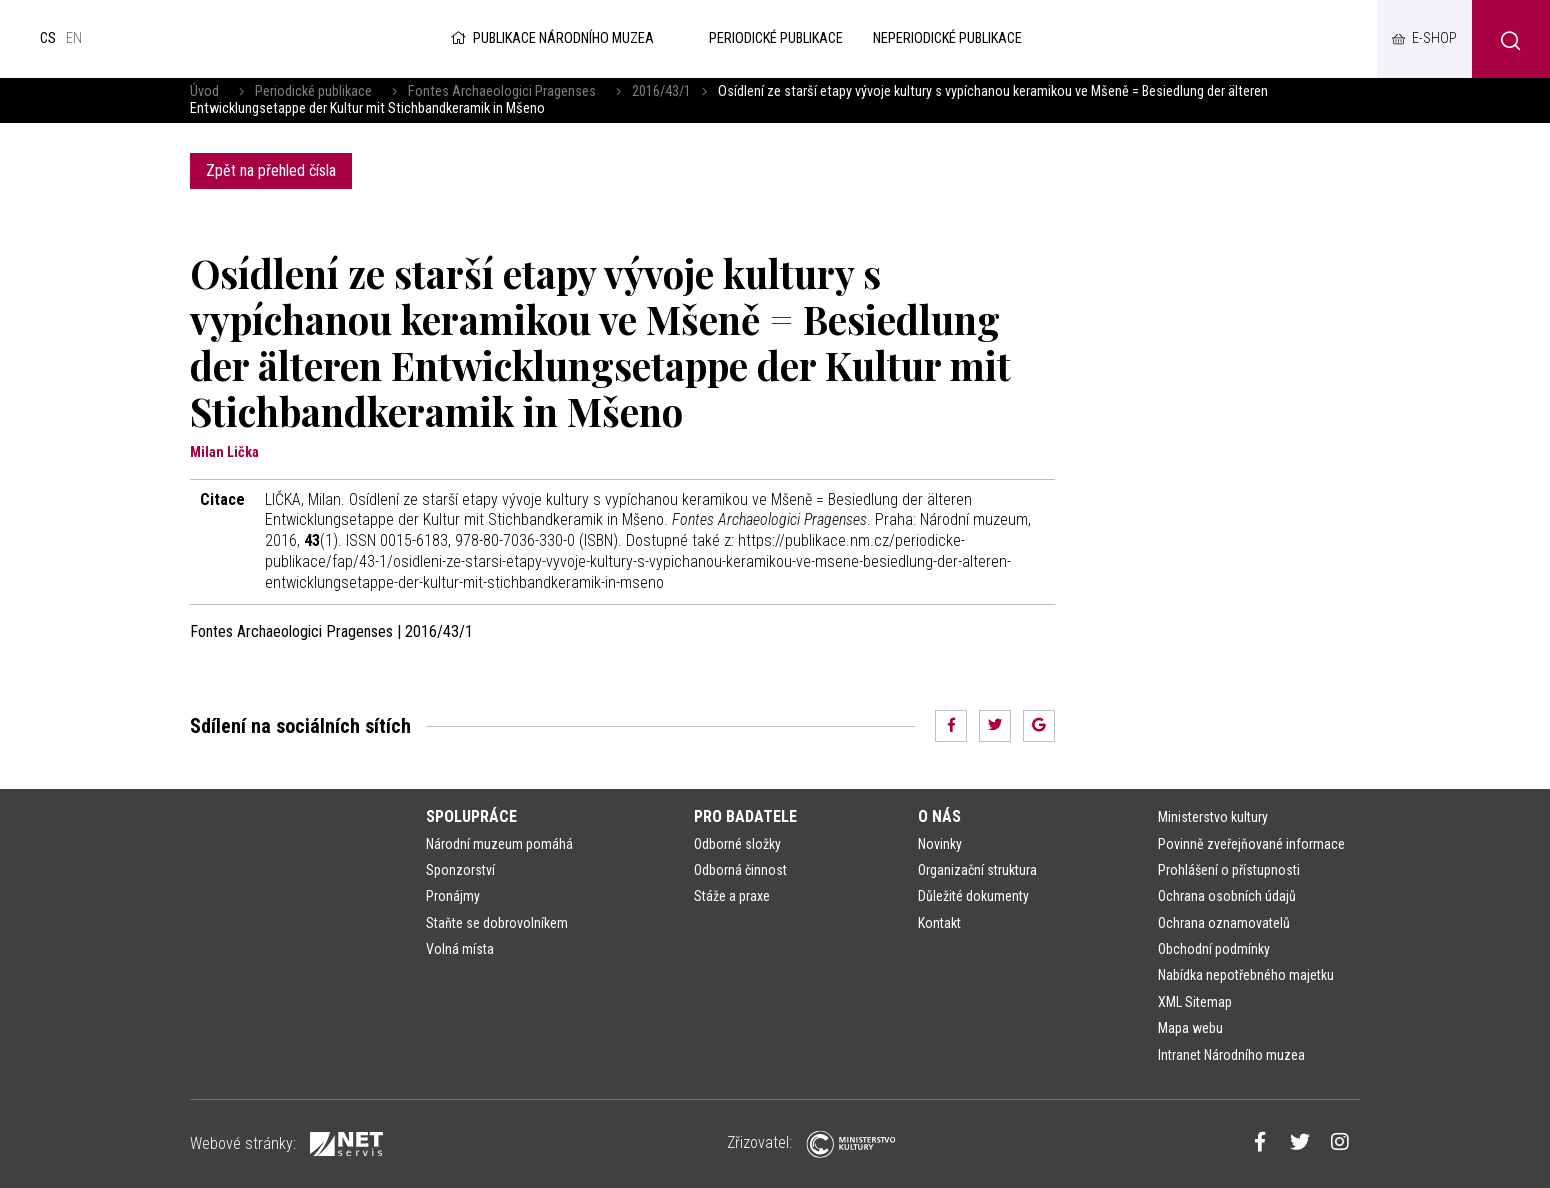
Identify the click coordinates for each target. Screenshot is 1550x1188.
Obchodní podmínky (1214, 949)
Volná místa (460, 949)
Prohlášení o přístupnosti (1229, 870)
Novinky (940, 844)
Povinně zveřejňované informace (1251, 844)
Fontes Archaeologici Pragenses (502, 91)
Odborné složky (737, 844)
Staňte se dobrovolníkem (497, 923)
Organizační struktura (977, 870)
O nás (939, 816)
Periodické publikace (313, 91)
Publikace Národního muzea (551, 38)
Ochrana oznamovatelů (1224, 923)
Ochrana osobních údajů (1227, 896)
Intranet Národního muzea (1231, 1055)
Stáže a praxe (732, 896)
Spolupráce (471, 816)
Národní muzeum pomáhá (499, 844)
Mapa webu (1190, 1028)
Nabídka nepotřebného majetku (1246, 975)
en (74, 38)
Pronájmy (453, 896)
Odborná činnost (740, 870)
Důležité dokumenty (973, 896)
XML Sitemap (1195, 1002)
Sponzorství (460, 870)
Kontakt (939, 923)
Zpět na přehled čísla (271, 170)
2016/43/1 (661, 91)
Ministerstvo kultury (1213, 817)
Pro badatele (745, 816)
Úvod (204, 91)
